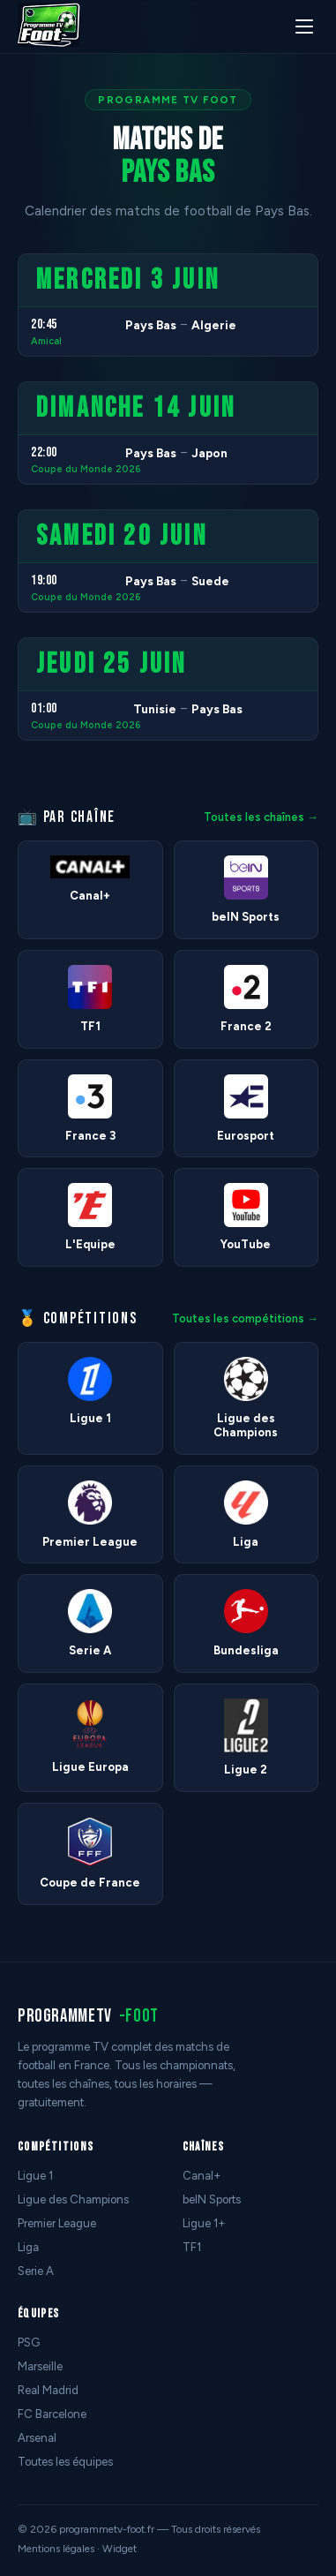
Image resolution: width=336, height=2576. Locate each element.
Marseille (40, 2366)
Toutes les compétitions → (245, 1318)
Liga (28, 2247)
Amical (46, 341)
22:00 (44, 452)
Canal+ (202, 2175)
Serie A (36, 2271)
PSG (29, 2342)
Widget (119, 2548)
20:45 (44, 324)
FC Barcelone (52, 2414)
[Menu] (304, 26)
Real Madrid (48, 2390)
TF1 (192, 2247)
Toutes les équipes (65, 2461)
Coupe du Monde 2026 (86, 469)
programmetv (88, 2016)
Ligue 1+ (204, 2223)
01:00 (44, 708)
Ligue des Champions (73, 2199)
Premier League (57, 2223)
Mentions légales (56, 2548)
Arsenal (37, 2437)
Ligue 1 (35, 2175)
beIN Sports (212, 2199)
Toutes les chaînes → (261, 817)
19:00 (44, 580)
